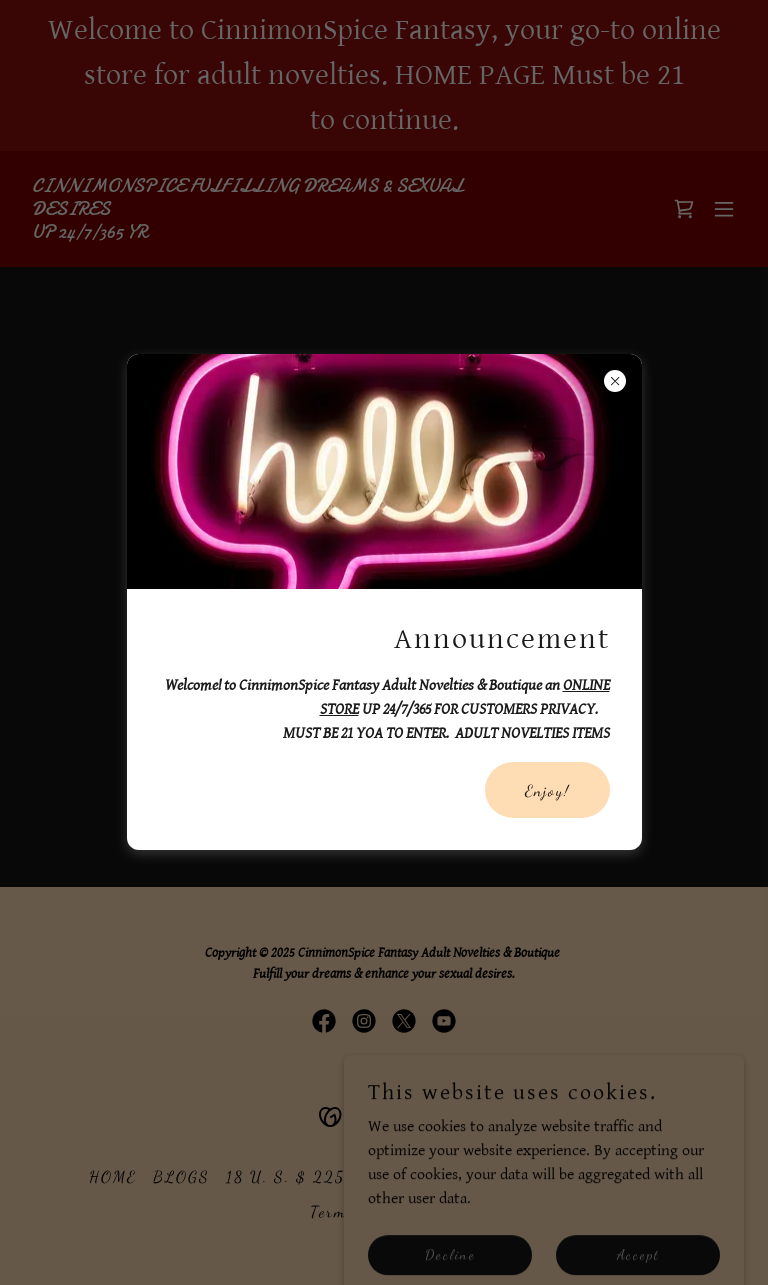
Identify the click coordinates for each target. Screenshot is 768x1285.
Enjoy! (547, 790)
